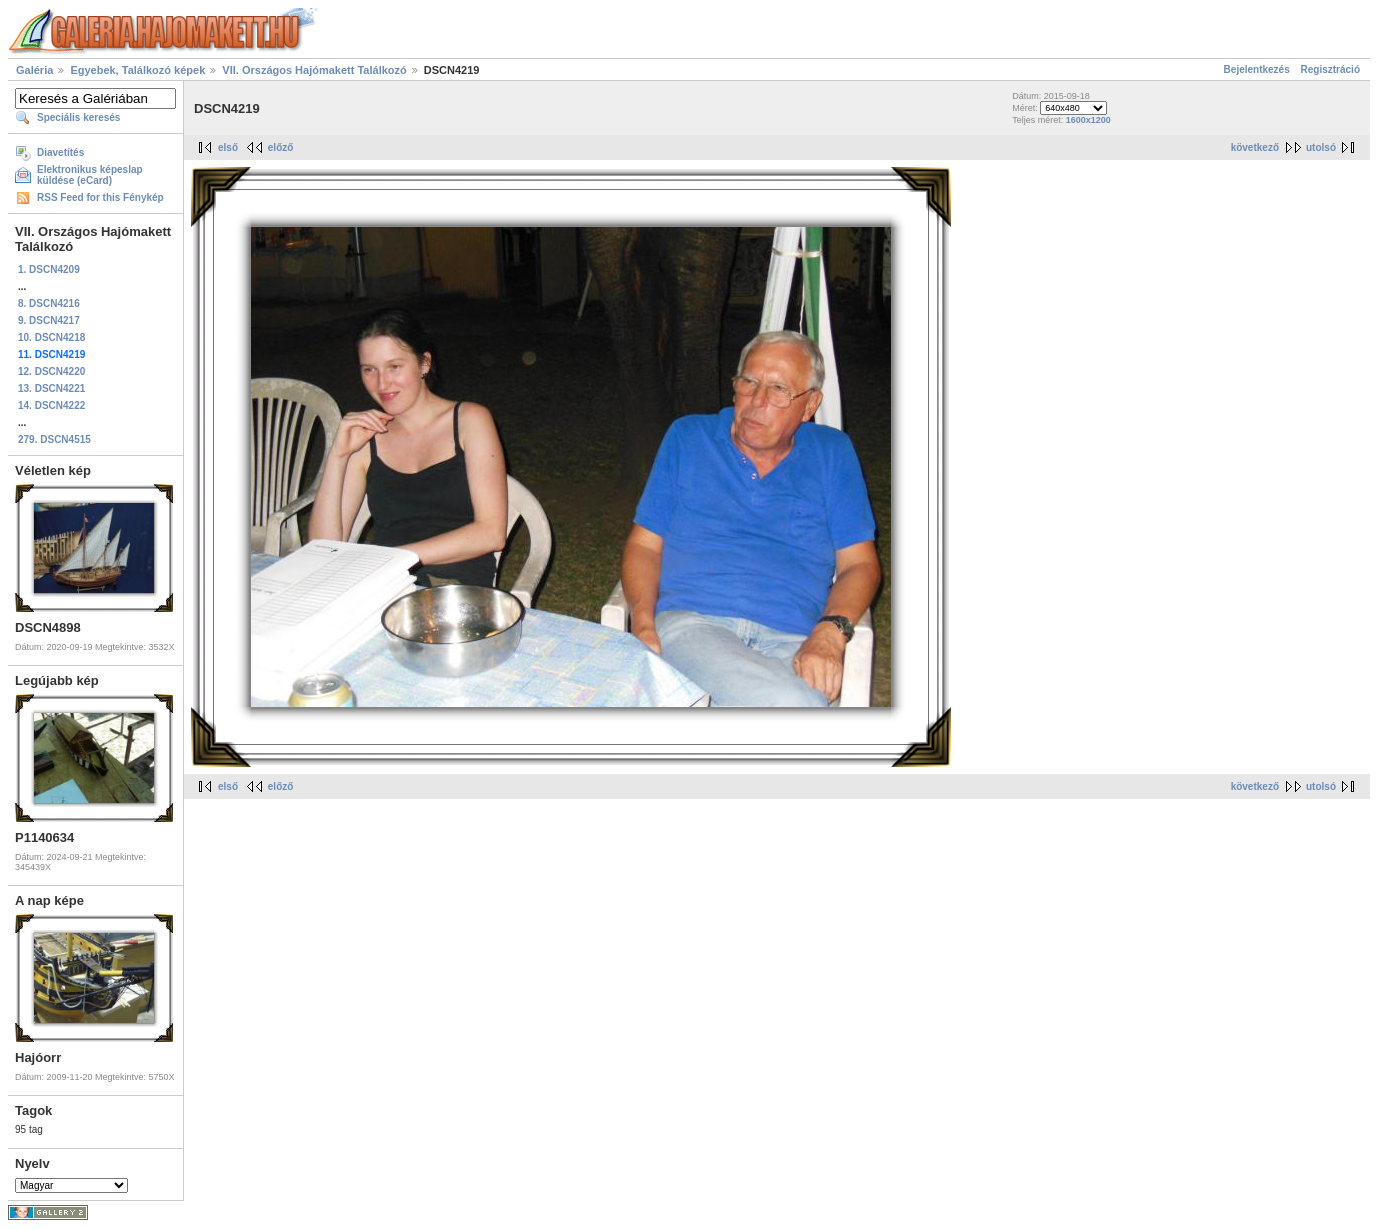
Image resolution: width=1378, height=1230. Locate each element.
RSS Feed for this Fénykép (100, 197)
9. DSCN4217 (49, 320)
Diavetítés (60, 152)
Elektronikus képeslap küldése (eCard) (90, 175)
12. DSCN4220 (51, 371)
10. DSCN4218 (51, 337)
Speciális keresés (78, 117)
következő (1255, 147)
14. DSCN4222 (51, 405)
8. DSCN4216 (49, 303)
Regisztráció (1330, 69)
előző (281, 147)
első (228, 147)
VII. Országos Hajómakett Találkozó (314, 70)
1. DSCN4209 (49, 269)
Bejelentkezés (1257, 69)
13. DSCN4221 (51, 388)
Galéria (34, 70)
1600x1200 (1088, 120)
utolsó (1321, 147)
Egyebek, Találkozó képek (137, 70)
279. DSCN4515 (54, 439)
